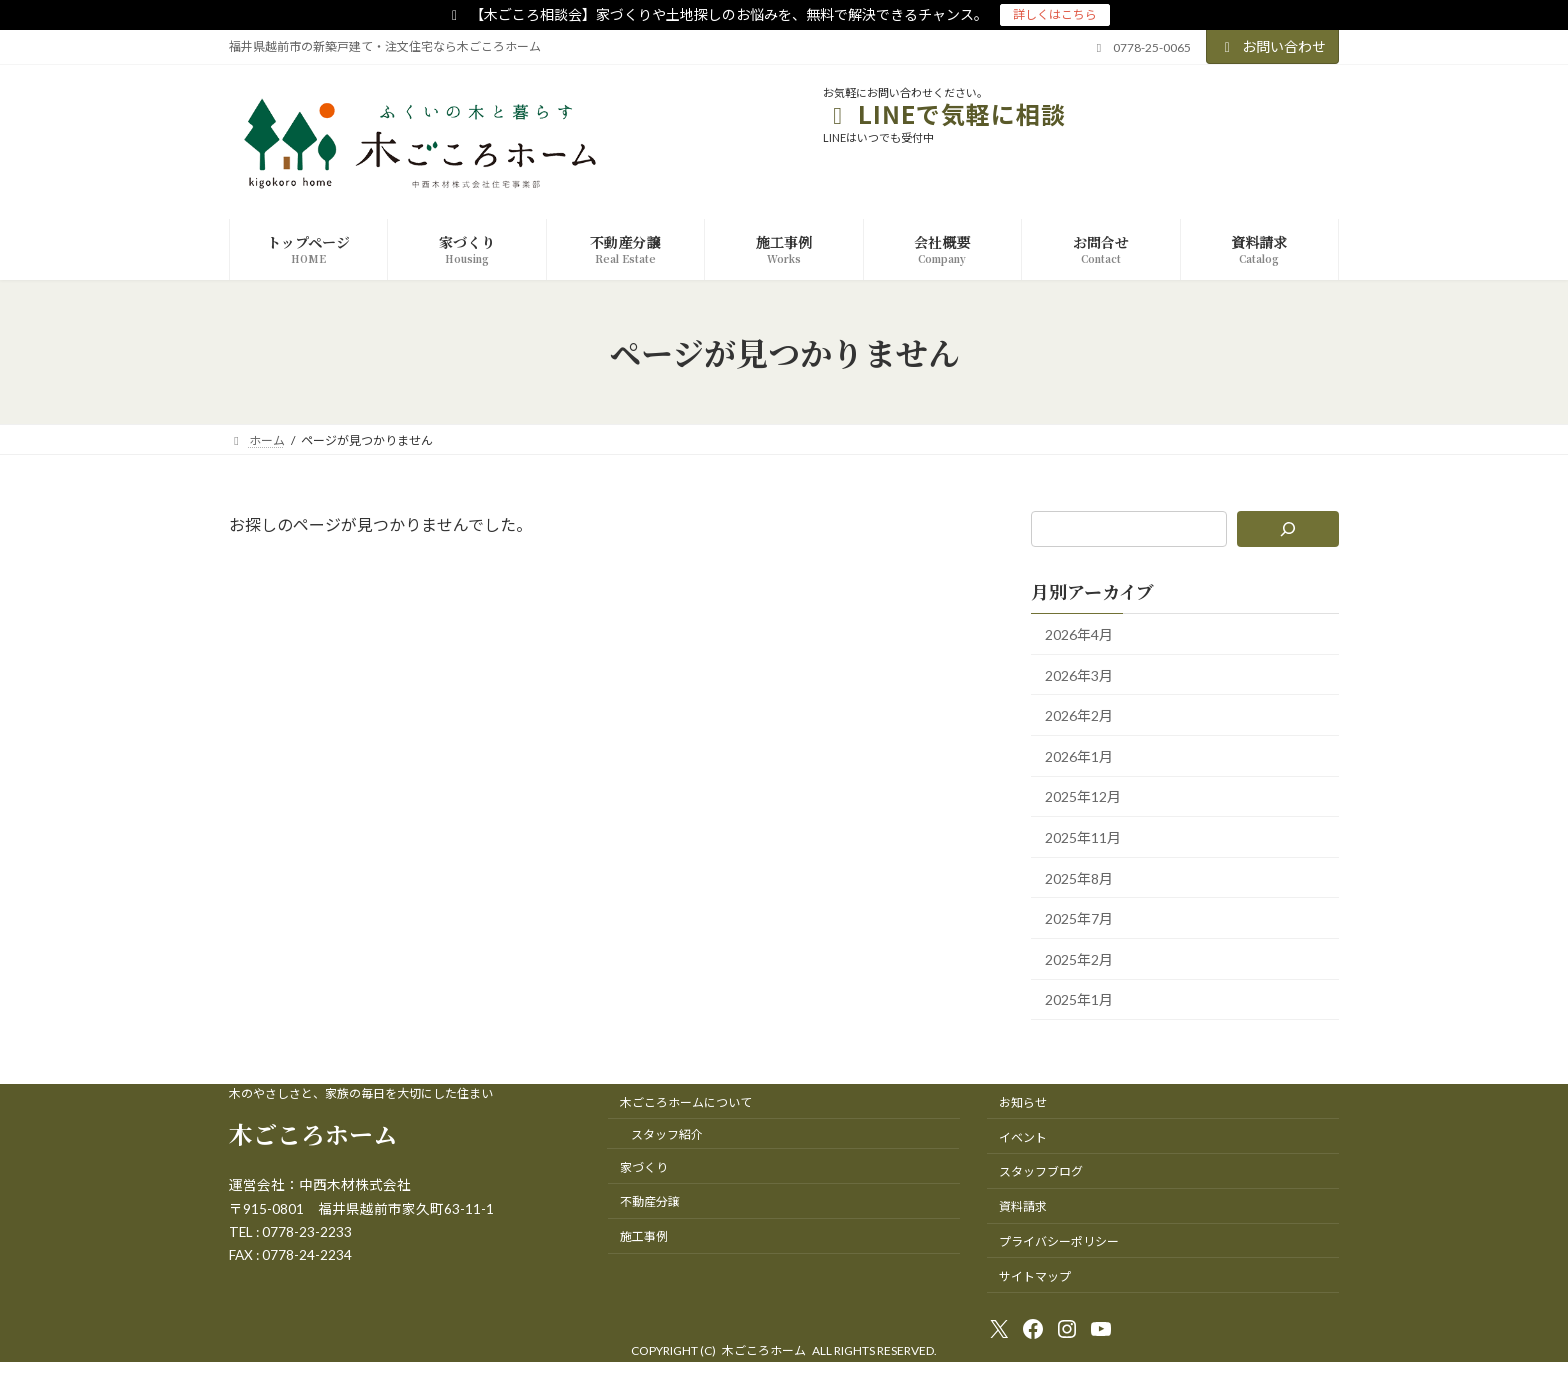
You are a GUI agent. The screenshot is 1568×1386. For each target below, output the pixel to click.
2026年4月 (1079, 634)
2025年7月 (1079, 919)
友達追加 (1293, 113)
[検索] (1288, 529)
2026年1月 (1079, 756)
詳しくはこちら (1055, 14)
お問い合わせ (1273, 46)
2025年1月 (1079, 1000)
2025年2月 (1079, 959)
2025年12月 (1083, 797)
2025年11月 (1083, 837)
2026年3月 (1079, 675)
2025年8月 (1079, 878)
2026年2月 (1079, 716)
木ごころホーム (313, 1133)
